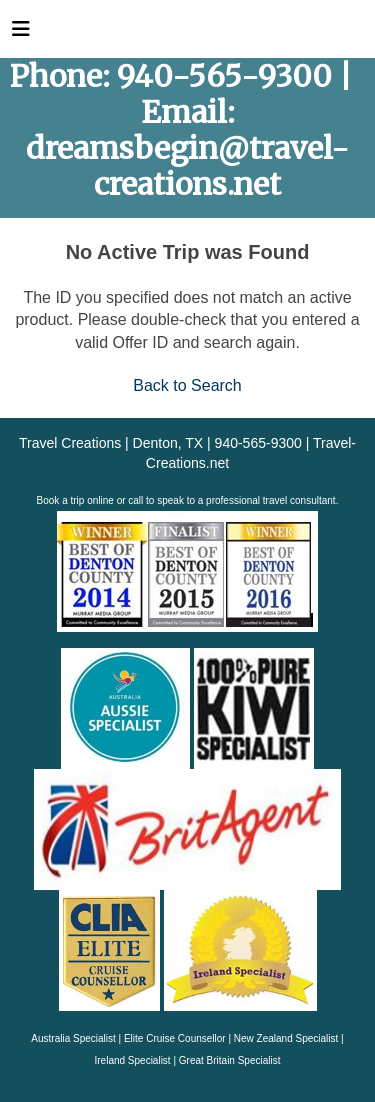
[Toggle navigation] (21, 34)
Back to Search (187, 385)
